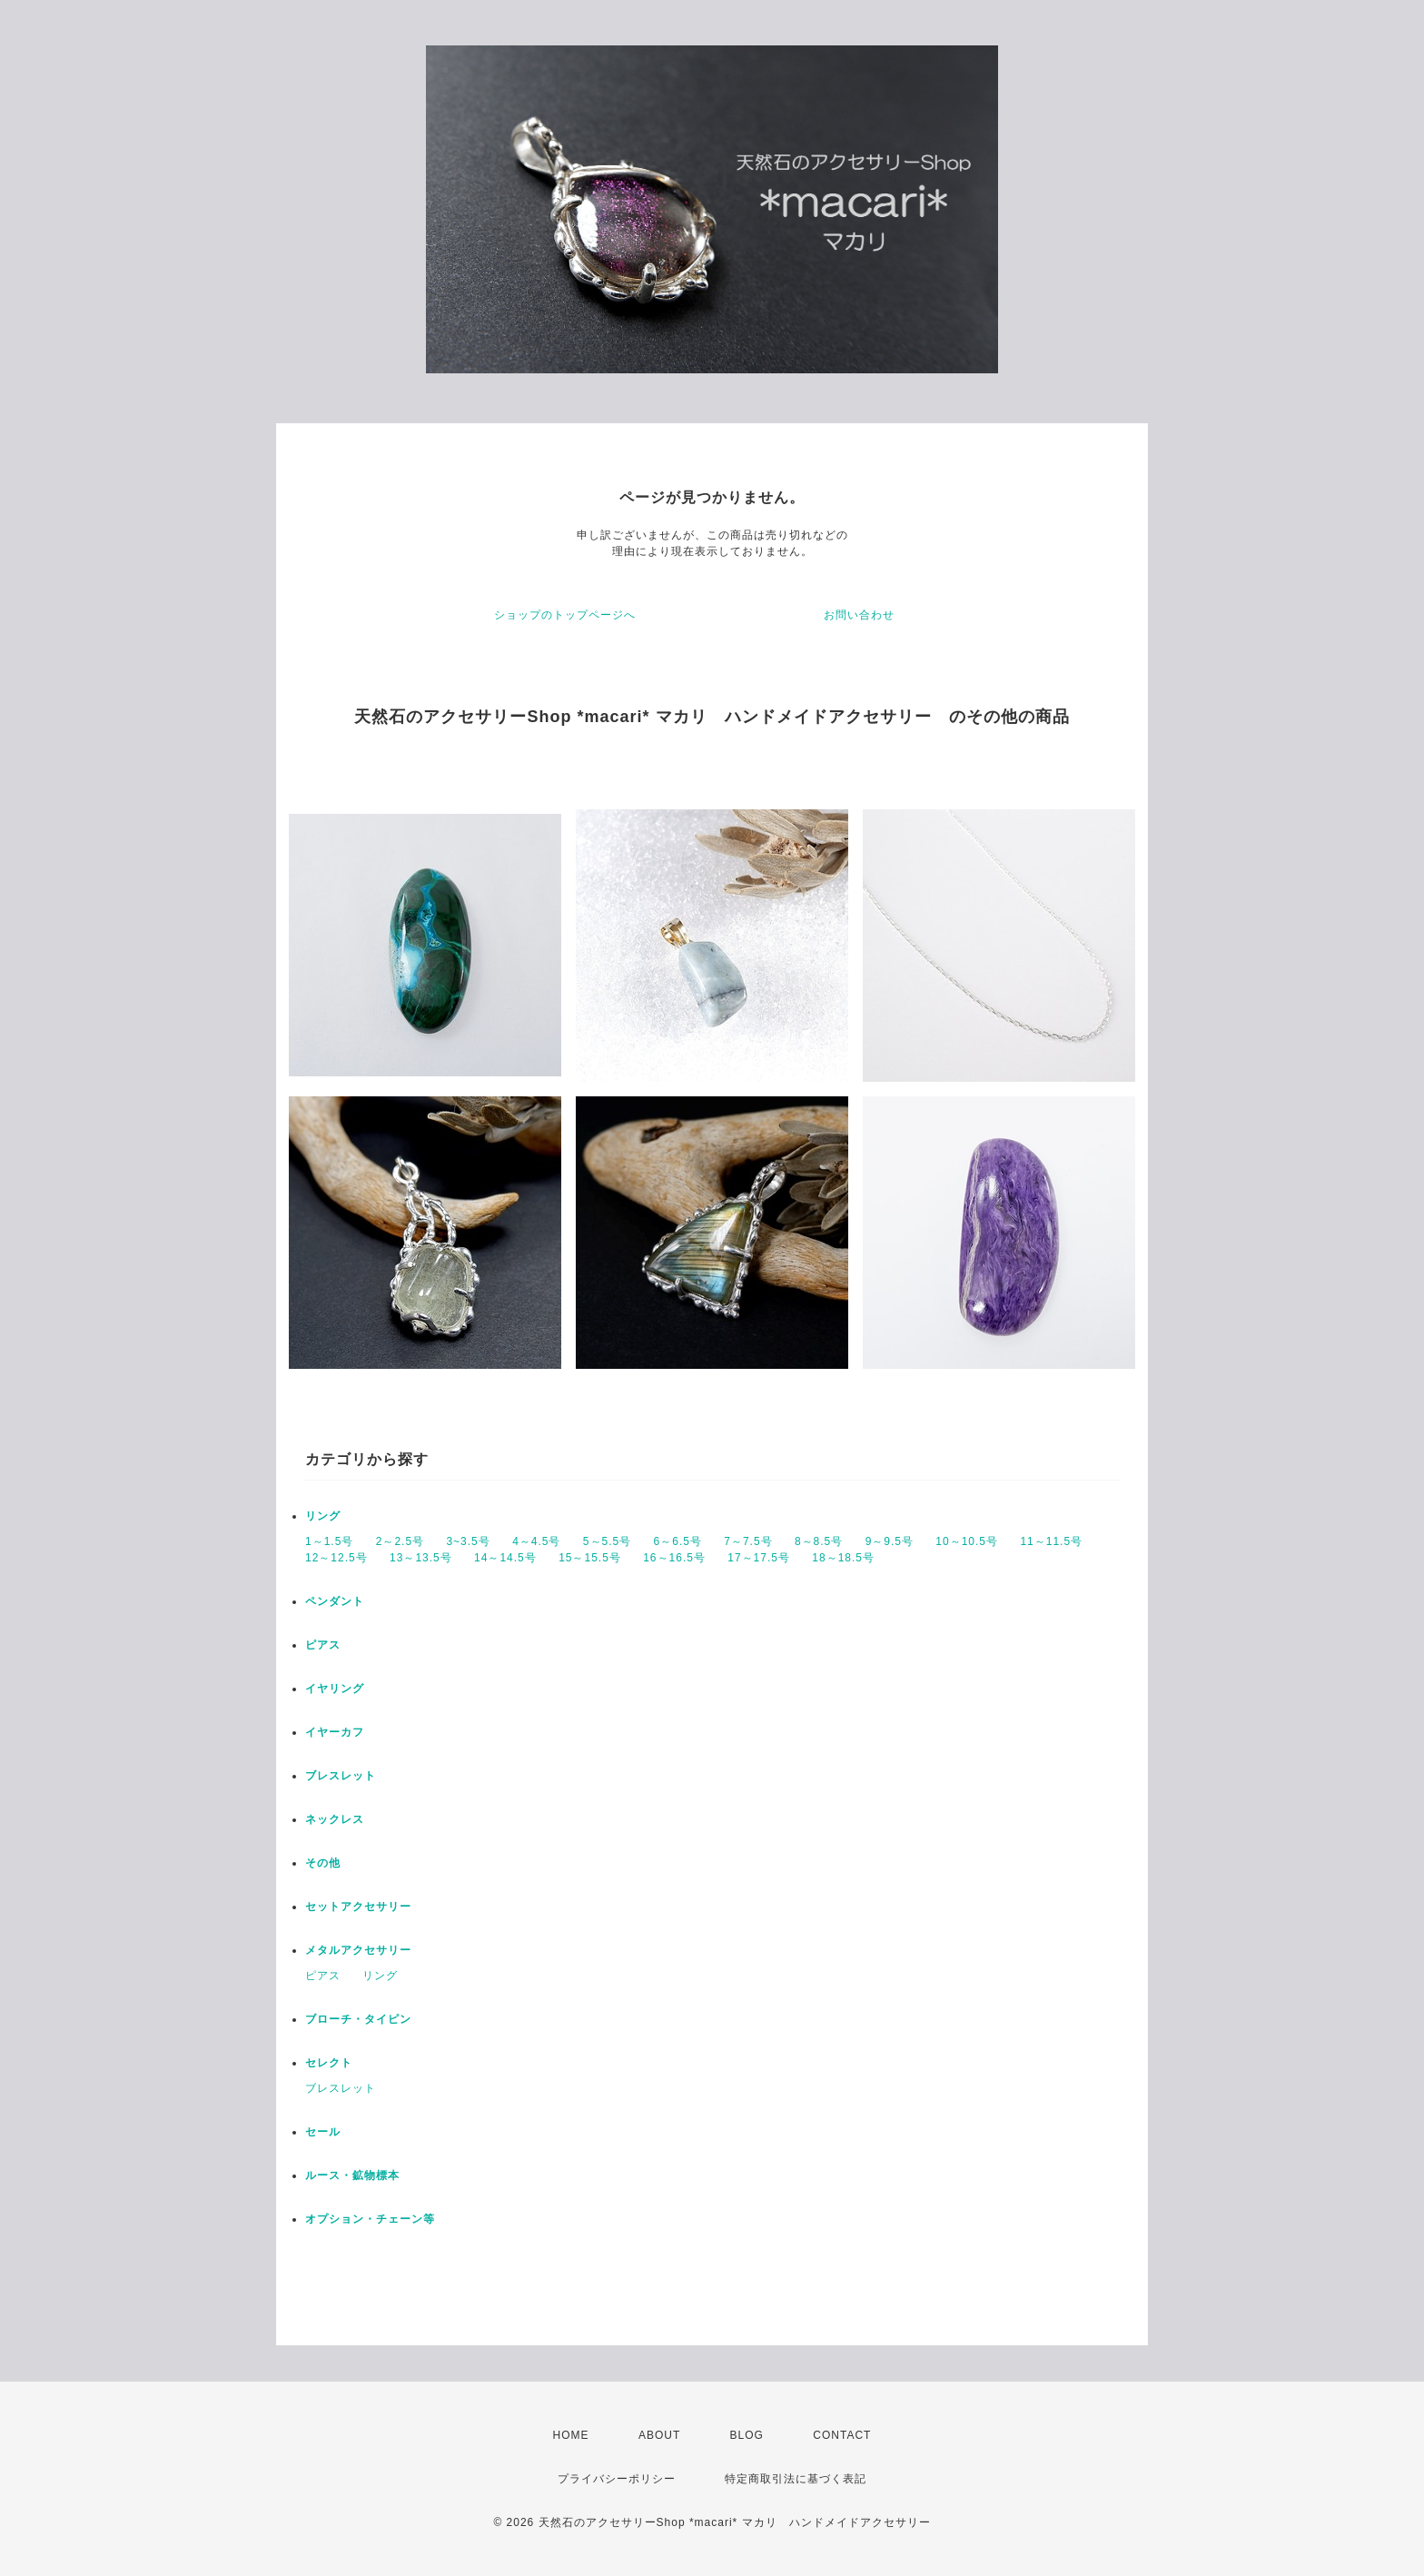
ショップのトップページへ (565, 615)
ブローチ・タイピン (358, 2019)
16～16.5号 (674, 1557)
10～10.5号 (966, 1541)
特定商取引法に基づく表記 (795, 2478)
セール (323, 2131)
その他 (323, 1863)
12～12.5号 (336, 1557)
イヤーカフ (334, 1732)
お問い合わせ (859, 615)
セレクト (328, 2062)
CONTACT (842, 2435)
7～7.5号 (748, 1541)
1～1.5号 (329, 1541)
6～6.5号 (678, 1541)
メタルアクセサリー (358, 1950)
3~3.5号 (468, 1541)
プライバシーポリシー (617, 2478)
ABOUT (659, 2435)
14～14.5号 (505, 1557)
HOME (571, 2435)
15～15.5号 (590, 1557)
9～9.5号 (889, 1541)
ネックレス (334, 1819)
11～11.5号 (1051, 1541)
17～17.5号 (758, 1557)
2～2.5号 (400, 1541)
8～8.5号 (819, 1541)
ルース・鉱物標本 (352, 2175)
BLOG (747, 2435)
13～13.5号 (421, 1557)
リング (323, 1516)
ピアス (323, 1645)
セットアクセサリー (358, 1906)
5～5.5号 (607, 1541)
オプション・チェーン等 (370, 2219)
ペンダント (334, 1601)
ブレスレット (340, 1775)
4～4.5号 (536, 1541)
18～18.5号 (843, 1557)
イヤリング (334, 1688)
